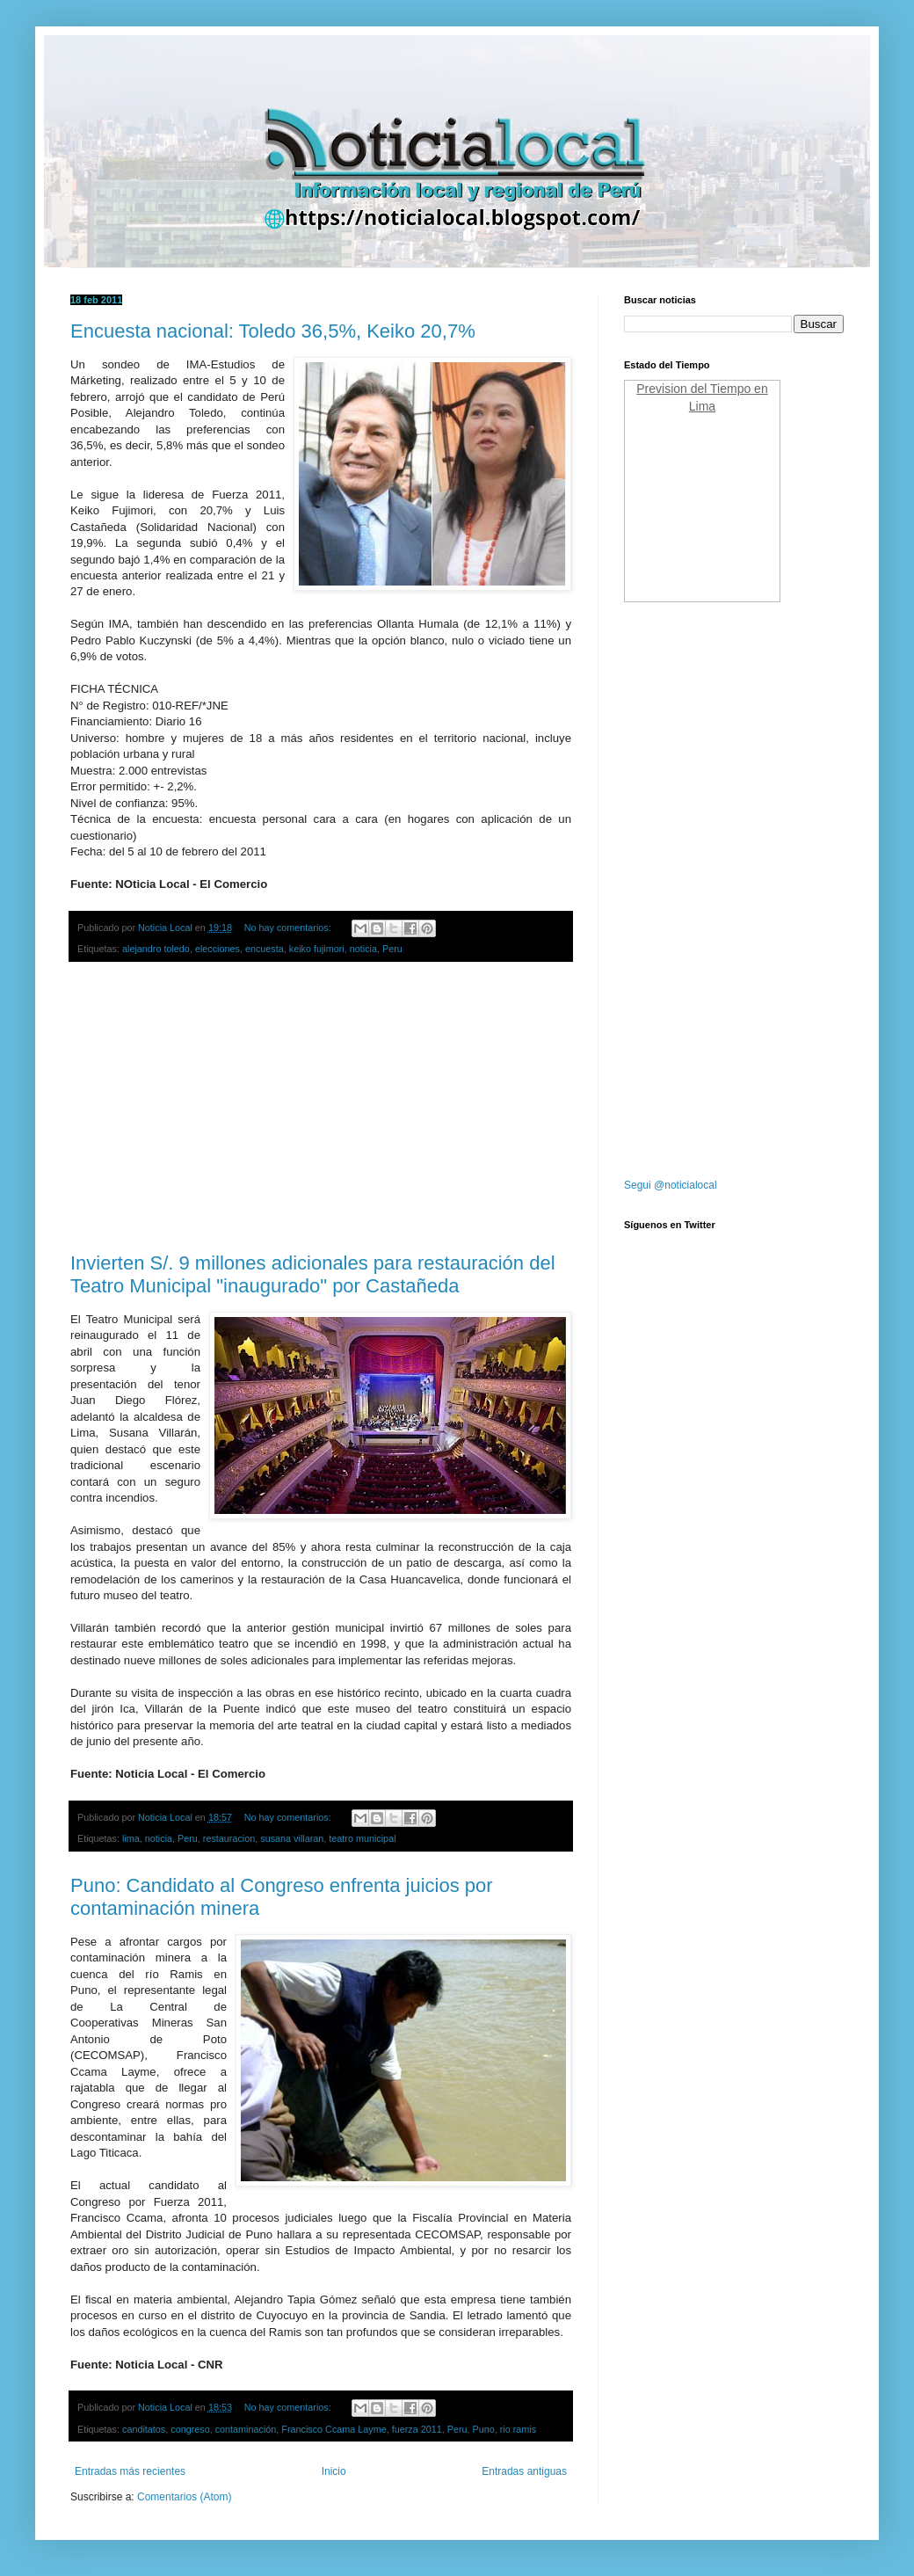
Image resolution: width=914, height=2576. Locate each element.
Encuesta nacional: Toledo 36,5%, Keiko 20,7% (272, 331)
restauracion (229, 1838)
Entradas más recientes (130, 2471)
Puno (484, 2429)
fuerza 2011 (417, 2429)
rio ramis (518, 2429)
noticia (363, 948)
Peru (392, 948)
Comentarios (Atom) (184, 2497)
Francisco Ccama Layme (333, 2429)
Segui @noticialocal (670, 1185)
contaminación (246, 2429)
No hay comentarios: (289, 927)
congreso (189, 2429)
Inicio (334, 2471)
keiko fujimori (317, 948)
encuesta (264, 948)
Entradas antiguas (524, 2471)
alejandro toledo (156, 948)
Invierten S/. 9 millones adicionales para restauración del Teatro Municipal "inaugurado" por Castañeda (312, 1274)
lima (131, 1838)
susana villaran (291, 1838)
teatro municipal (362, 1838)
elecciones (217, 948)
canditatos (143, 2429)
